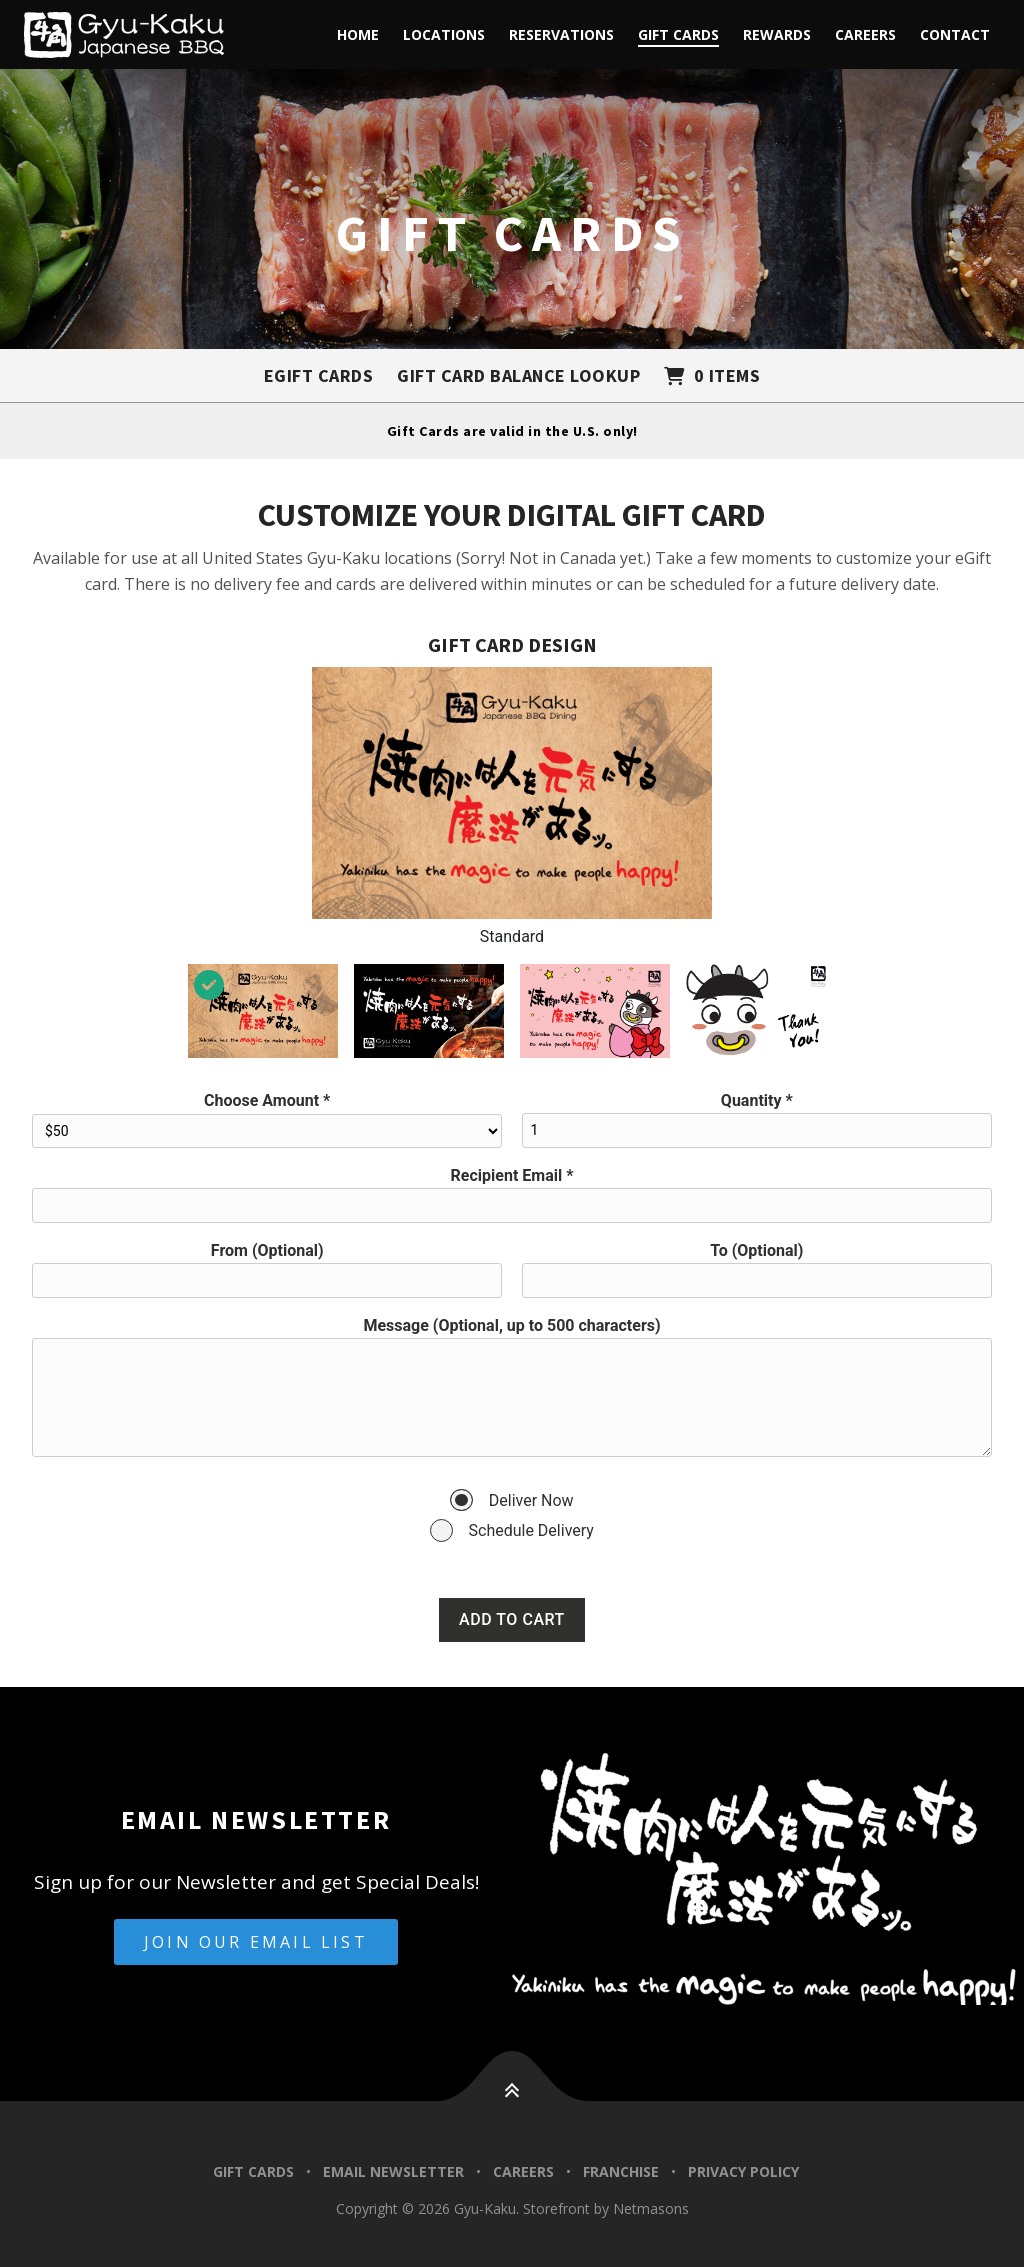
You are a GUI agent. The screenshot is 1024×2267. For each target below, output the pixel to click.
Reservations (561, 34)
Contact (955, 34)
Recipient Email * (512, 1175)
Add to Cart (512, 1619)
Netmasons (651, 2208)
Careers (865, 34)
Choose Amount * (267, 1100)
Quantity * (757, 1100)
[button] (512, 2113)
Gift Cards (678, 34)
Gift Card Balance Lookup (518, 375)
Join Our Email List (256, 1942)
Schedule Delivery (531, 1530)
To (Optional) (756, 1250)
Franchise (621, 2171)
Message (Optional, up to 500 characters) (511, 1325)
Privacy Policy (743, 2171)
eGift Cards (319, 375)
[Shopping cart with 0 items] (712, 375)
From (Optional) (267, 1250)
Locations (444, 34)
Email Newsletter (393, 2171)
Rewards (777, 34)
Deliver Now (531, 1500)
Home (358, 34)
